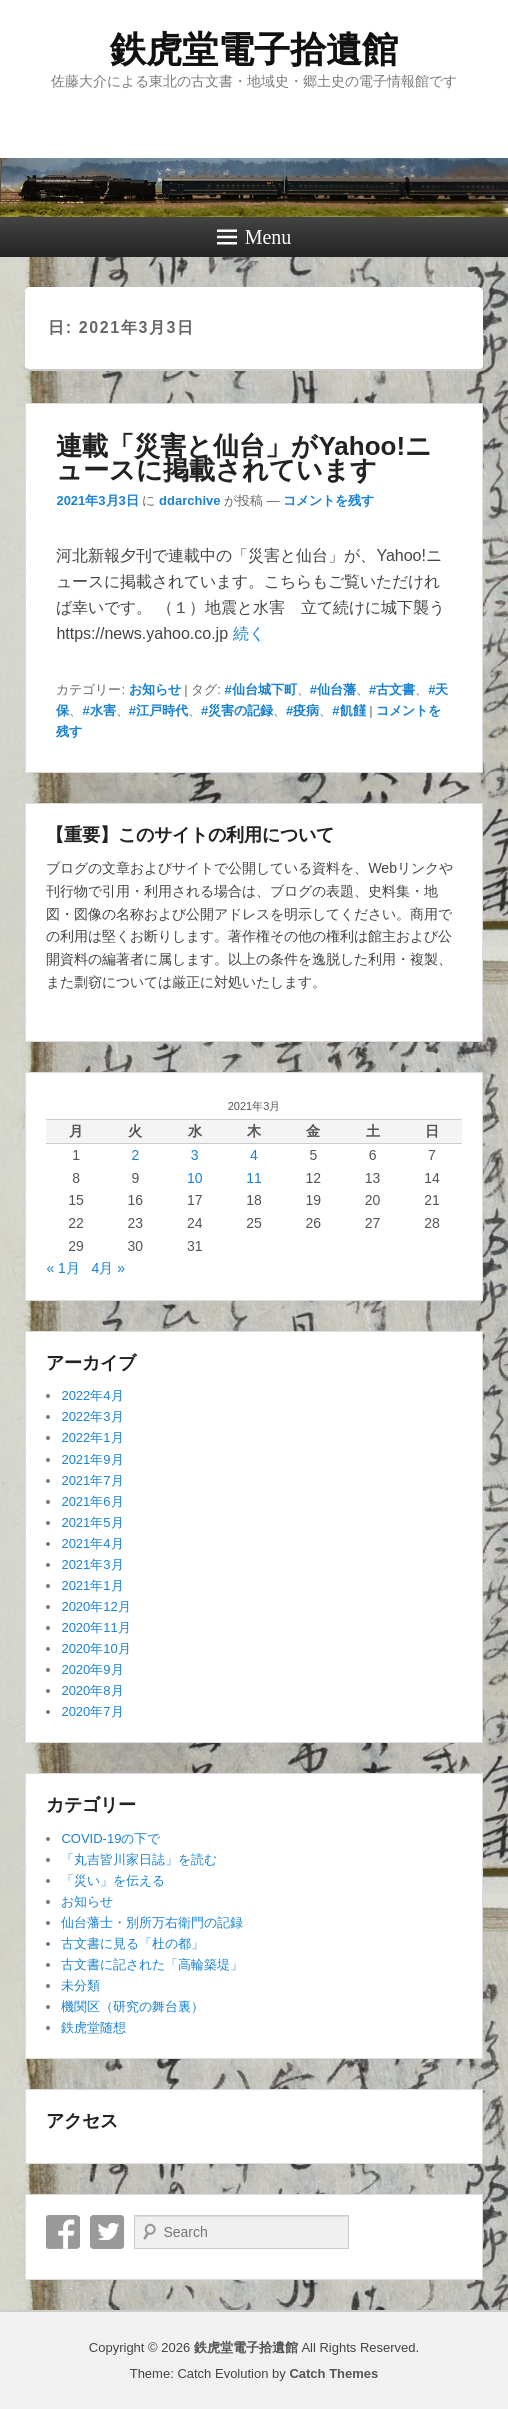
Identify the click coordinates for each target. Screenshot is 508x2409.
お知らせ (155, 689)
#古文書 (392, 689)
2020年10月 (95, 1648)
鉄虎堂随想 (93, 2027)
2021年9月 (92, 1459)
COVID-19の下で (110, 1838)
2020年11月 (95, 1627)
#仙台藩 (333, 689)
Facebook (63, 2232)
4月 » (108, 1268)
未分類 (80, 1985)
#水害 (98, 710)
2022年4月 (92, 1395)
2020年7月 (92, 1711)
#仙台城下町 (261, 689)
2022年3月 (92, 1416)
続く (249, 633)
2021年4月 (92, 1543)
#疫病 (302, 710)
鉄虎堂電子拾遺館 (254, 49)
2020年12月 (95, 1606)
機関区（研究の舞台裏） (132, 2006)
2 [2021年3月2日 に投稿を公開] (135, 1155)
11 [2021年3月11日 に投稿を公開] (254, 1178)
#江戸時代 (158, 710)
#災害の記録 (237, 710)
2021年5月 (92, 1522)
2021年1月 (92, 1585)
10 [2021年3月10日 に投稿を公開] (195, 1178)
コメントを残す (328, 500)
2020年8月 (92, 1690)
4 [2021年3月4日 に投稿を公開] (254, 1155)
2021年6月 (92, 1501)
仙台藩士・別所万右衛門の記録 (152, 1922)
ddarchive (189, 500)
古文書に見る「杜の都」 (132, 1943)
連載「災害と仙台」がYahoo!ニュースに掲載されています (244, 458)
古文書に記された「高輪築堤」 (152, 1964)
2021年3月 (92, 1564)
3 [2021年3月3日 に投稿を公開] (195, 1155)
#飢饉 (348, 710)
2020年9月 (92, 1669)
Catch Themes (333, 2373)
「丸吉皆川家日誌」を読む (139, 1859)
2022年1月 (92, 1437)
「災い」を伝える (113, 1880)
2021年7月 (92, 1480)
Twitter (107, 2232)
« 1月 (62, 1268)
